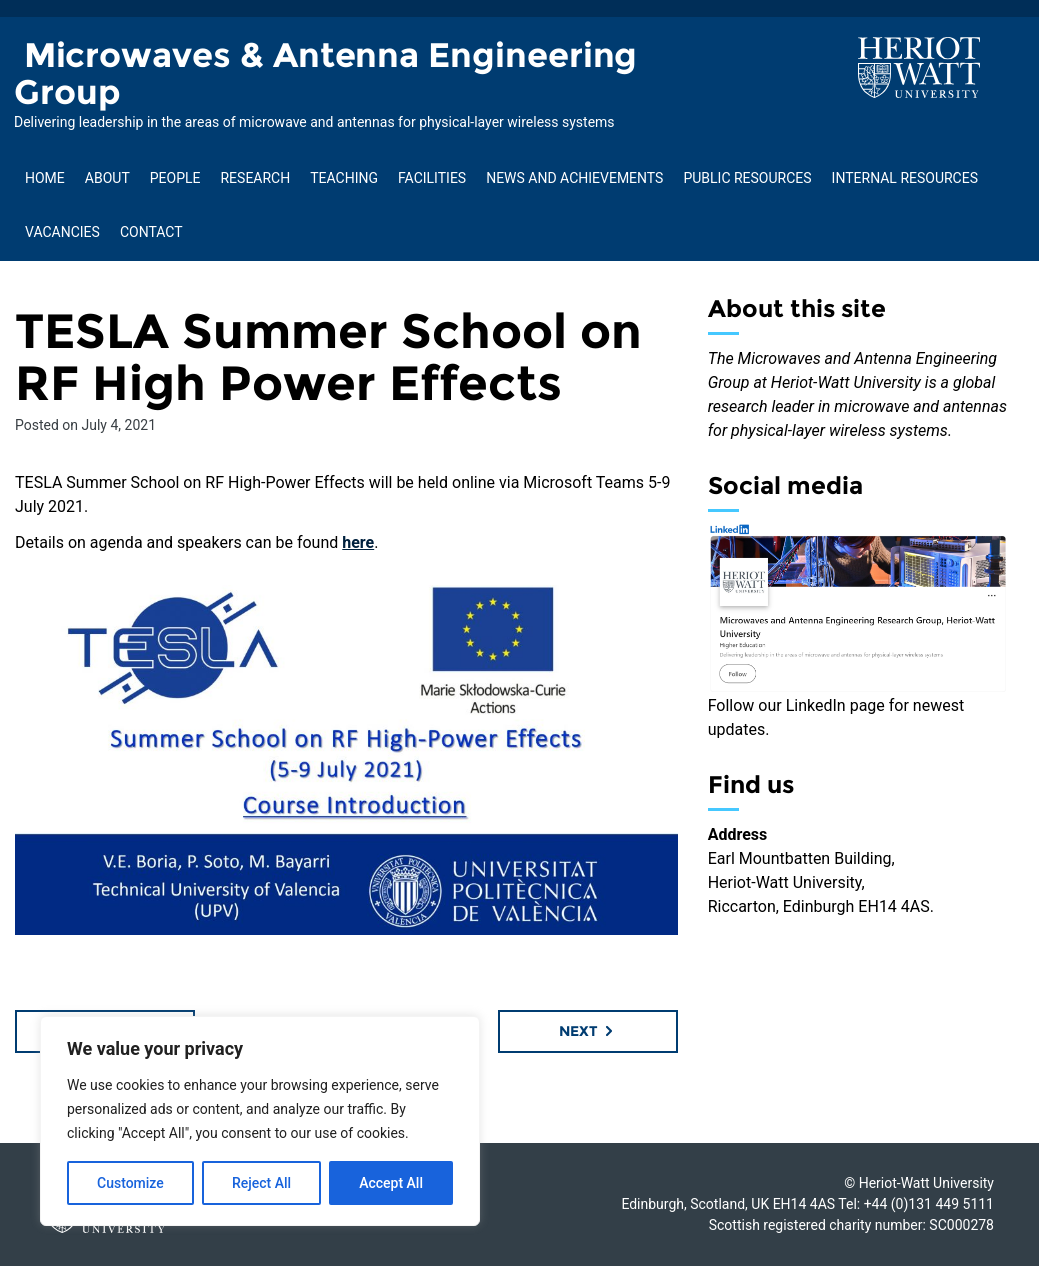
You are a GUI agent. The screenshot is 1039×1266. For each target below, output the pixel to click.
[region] (260, 1121)
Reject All (261, 1183)
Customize (130, 1183)
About (107, 178)
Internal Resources (905, 178)
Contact (151, 232)
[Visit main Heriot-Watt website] (919, 66)
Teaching (344, 178)
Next (587, 1031)
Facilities (432, 178)
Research (255, 178)
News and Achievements (574, 178)
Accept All (391, 1183)
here (358, 542)
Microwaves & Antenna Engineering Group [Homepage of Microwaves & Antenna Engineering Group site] (325, 73)
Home (45, 178)
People (175, 178)
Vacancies (62, 232)
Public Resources (747, 178)
